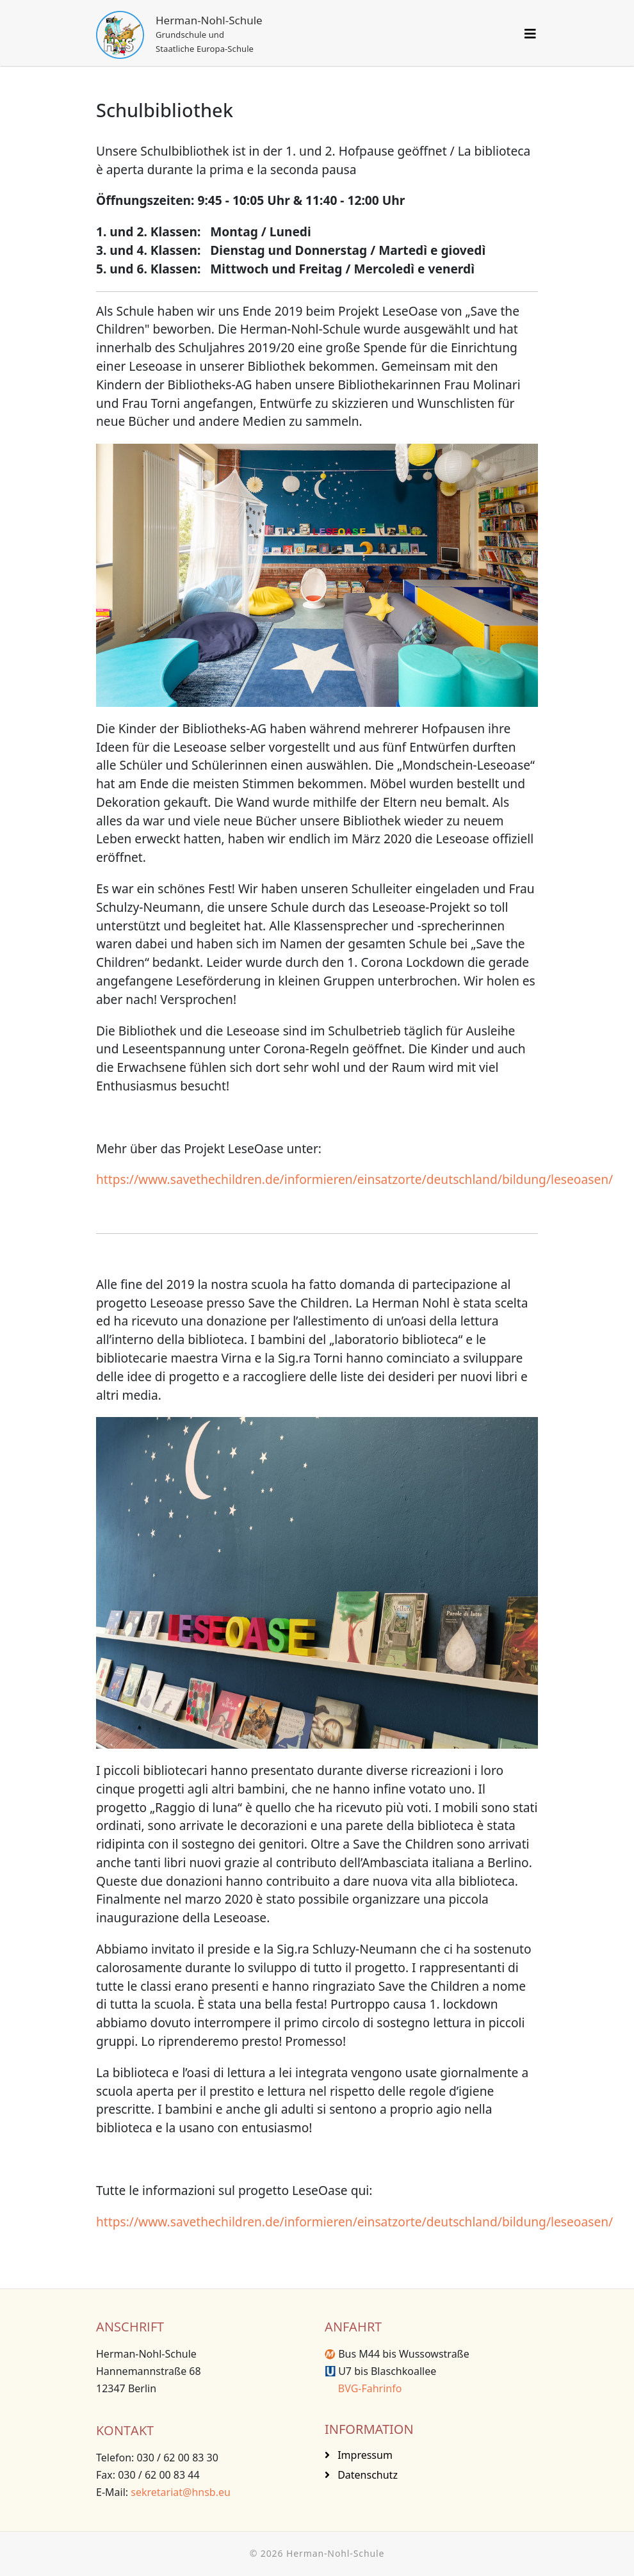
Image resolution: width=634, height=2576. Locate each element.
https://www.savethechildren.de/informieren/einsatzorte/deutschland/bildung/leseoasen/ (354, 1179)
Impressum (364, 2455)
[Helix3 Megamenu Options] (530, 34)
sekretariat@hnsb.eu (181, 2492)
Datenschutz (366, 2475)
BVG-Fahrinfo (363, 2388)
